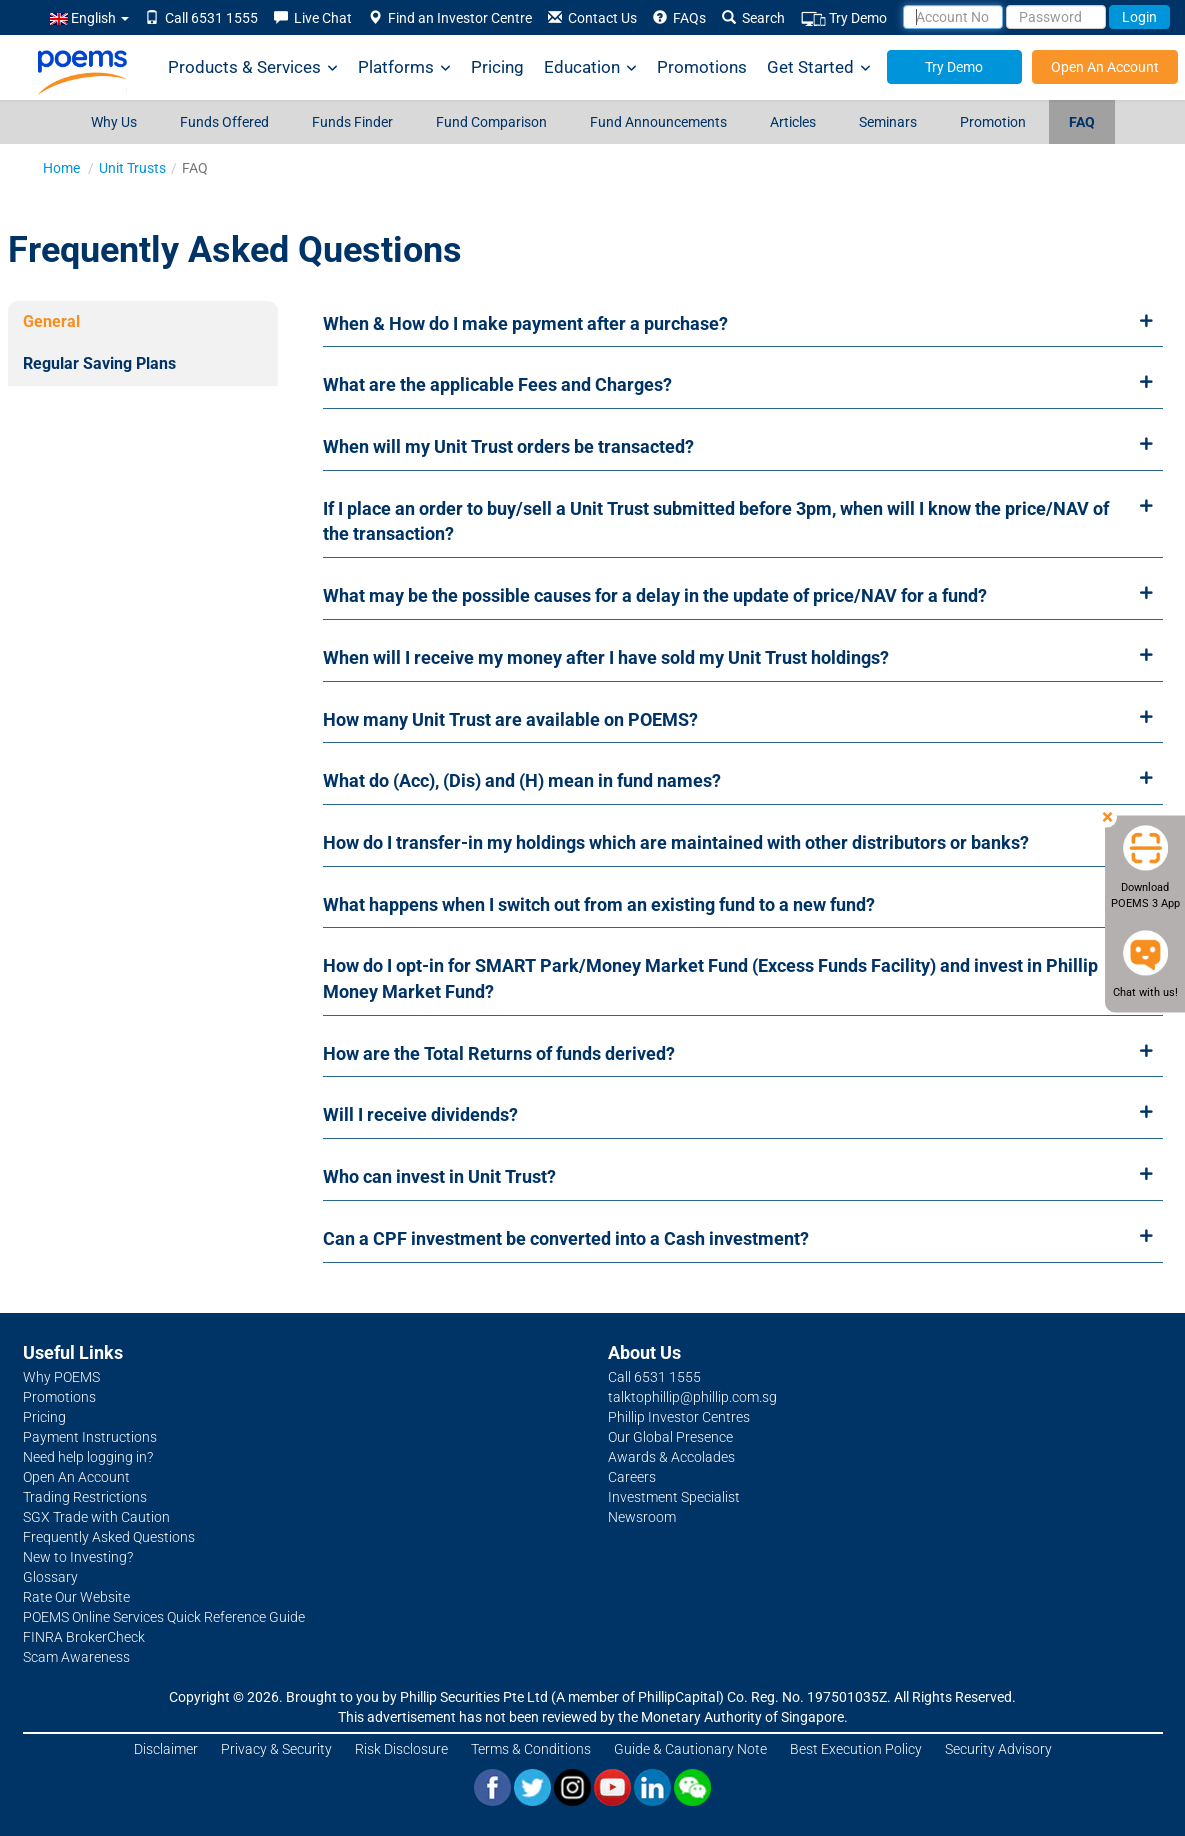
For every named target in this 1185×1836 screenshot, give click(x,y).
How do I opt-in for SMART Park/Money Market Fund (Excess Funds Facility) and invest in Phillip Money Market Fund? (710, 978)
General (51, 321)
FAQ (1082, 122)
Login (1139, 17)
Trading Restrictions (85, 1497)
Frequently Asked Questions (109, 1537)
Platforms (404, 67)
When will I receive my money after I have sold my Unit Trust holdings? (606, 657)
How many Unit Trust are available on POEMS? (510, 719)
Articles (793, 122)
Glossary (50, 1577)
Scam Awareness (76, 1657)
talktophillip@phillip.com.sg (692, 1397)
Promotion (993, 122)
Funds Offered (224, 122)
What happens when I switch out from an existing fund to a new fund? (599, 904)
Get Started (819, 67)
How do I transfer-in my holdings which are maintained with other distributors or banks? (676, 842)
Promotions (702, 67)
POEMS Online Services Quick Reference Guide (164, 1617)
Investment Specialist (674, 1497)
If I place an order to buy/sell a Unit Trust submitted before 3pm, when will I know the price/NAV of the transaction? (716, 521)
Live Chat (313, 18)
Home (61, 168)
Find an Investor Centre (450, 18)
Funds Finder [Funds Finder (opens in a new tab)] (352, 122)
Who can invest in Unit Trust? (439, 1176)
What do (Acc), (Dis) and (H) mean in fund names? (522, 780)
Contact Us (592, 18)
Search (753, 18)
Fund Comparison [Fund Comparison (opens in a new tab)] (491, 122)
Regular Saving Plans (99, 363)
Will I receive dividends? (420, 1114)
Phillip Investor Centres (679, 1417)
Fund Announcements (658, 122)
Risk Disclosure (401, 1749)
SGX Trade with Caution (96, 1517)
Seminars (888, 122)
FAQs (679, 18)
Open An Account (1105, 67)
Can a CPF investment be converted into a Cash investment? (566, 1238)
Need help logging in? (88, 1457)
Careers (632, 1477)
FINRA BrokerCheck (84, 1637)
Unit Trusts (132, 168)
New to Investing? (78, 1557)
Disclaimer (166, 1749)
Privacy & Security (276, 1749)
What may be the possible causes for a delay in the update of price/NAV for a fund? (655, 595)
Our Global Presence (670, 1437)
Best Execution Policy (856, 1749)
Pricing (497, 67)
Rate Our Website (76, 1597)
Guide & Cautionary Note (690, 1749)
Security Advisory (998, 1749)
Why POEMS (61, 1377)
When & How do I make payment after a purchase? (525, 323)
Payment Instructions (90, 1437)
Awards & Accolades (671, 1457)
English (89, 18)
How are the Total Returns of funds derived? (499, 1053)
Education (590, 67)
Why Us (114, 122)
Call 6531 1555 (201, 18)
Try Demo (844, 18)
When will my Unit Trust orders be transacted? (508, 446)
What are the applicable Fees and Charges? (497, 384)
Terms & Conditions (531, 1749)
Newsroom (642, 1517)
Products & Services (253, 67)
